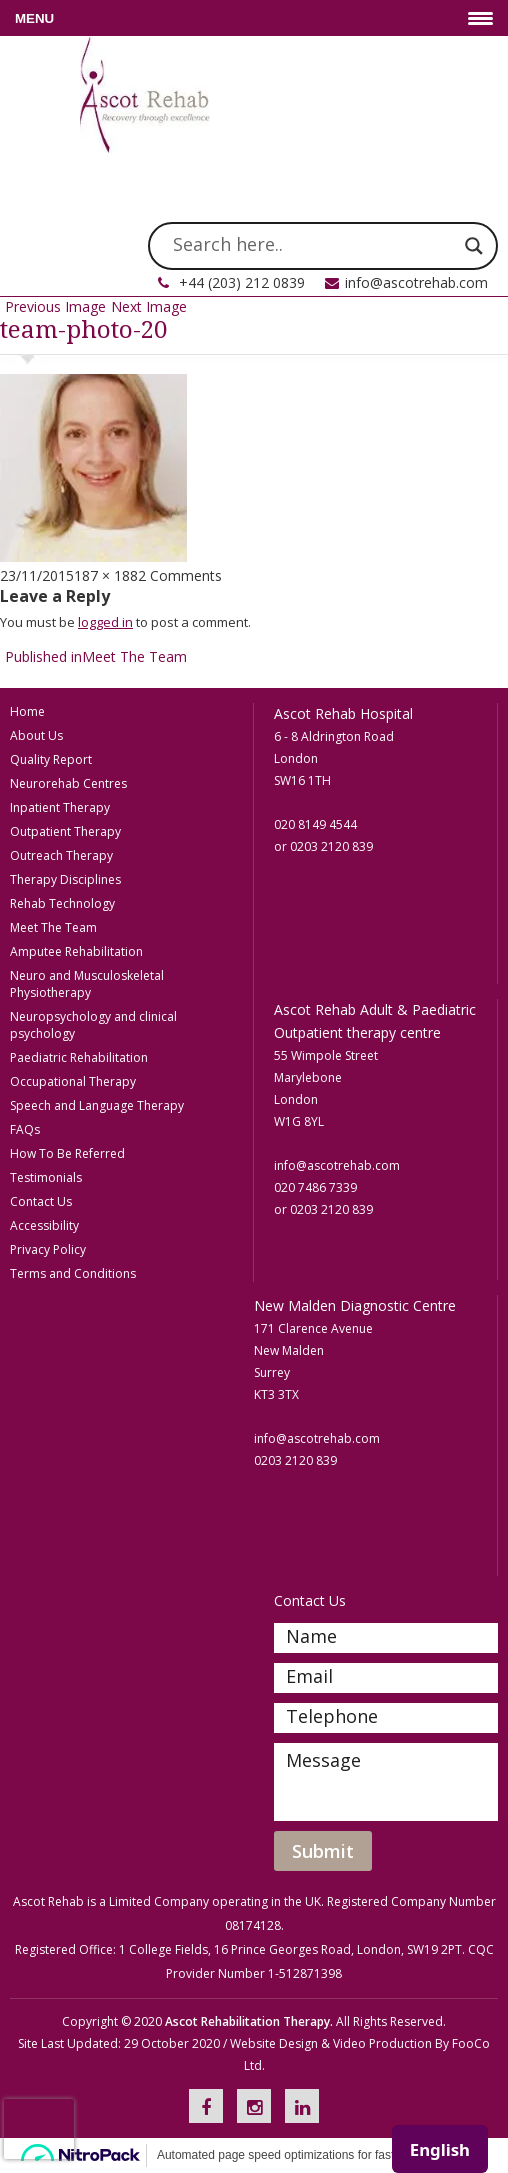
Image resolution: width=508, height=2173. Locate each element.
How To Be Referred (67, 1153)
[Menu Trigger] (254, 18)
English (440, 2149)
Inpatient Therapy (60, 807)
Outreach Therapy (61, 855)
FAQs (25, 1129)
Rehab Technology (62, 903)
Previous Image (55, 306)
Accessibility (44, 1225)
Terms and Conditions (73, 1273)
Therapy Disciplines (65, 879)
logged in (105, 622)
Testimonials (46, 1177)
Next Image (149, 306)
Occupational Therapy (73, 1081)
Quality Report (51, 759)
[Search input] (314, 246)
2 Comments (180, 575)
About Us (36, 735)
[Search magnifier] (474, 246)
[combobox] (440, 2149)
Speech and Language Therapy (97, 1105)
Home (27, 711)
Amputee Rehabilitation (76, 951)
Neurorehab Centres (68, 783)
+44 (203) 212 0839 (242, 282)
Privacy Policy (48, 1249)
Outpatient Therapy (65, 831)
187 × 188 (106, 575)
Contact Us (41, 1201)
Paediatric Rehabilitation (79, 1057)
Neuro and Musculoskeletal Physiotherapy (87, 984)
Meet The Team (53, 927)
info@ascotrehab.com (416, 282)
